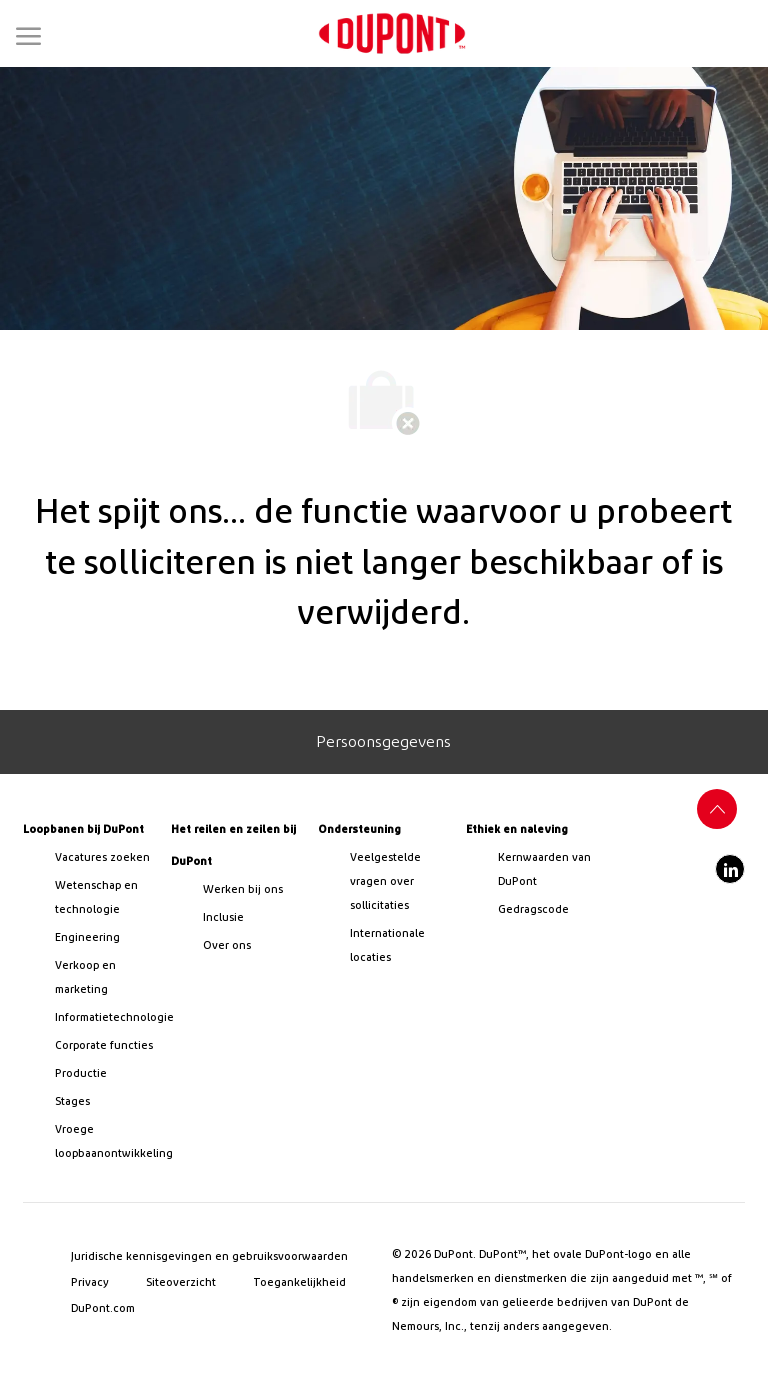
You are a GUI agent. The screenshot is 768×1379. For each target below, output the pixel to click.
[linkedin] (730, 869)
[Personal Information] (383, 742)
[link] (392, 33)
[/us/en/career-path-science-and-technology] (104, 898)
